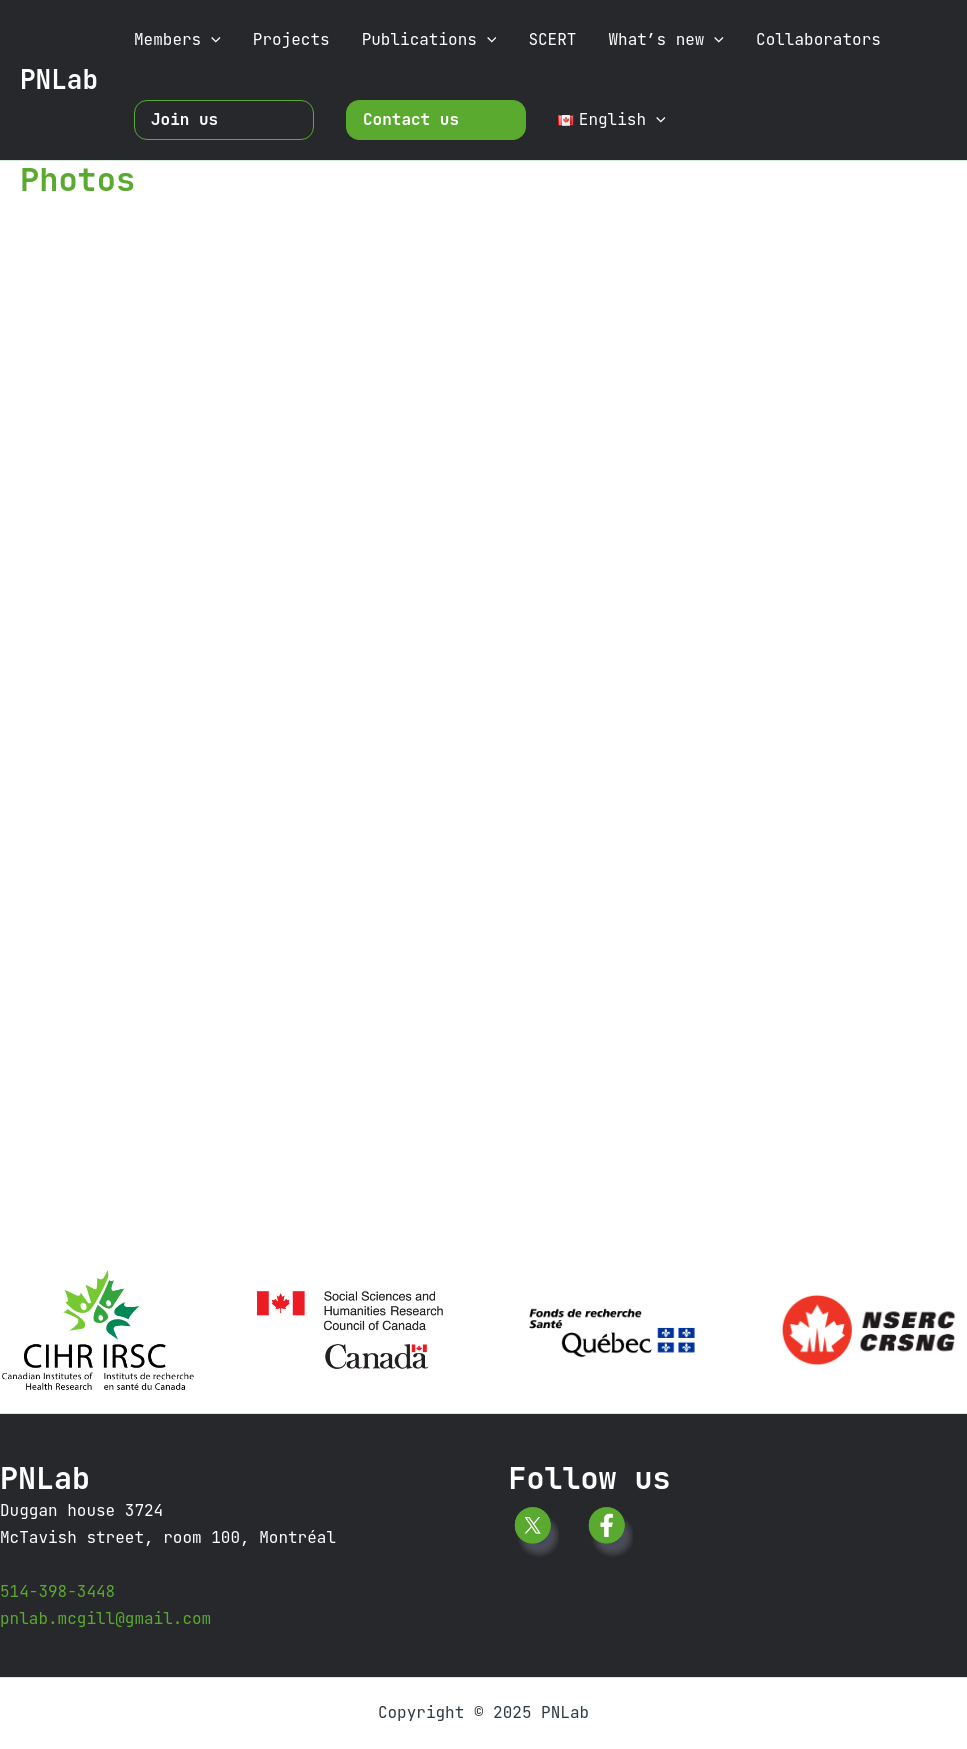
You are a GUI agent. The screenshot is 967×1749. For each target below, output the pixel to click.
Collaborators (818, 39)
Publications (429, 40)
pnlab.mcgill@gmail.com (105, 1618)
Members (177, 40)
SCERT (552, 39)
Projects (291, 39)
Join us (184, 119)
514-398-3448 (57, 1591)
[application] (211, 40)
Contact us (411, 119)
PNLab (59, 79)
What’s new (666, 40)
